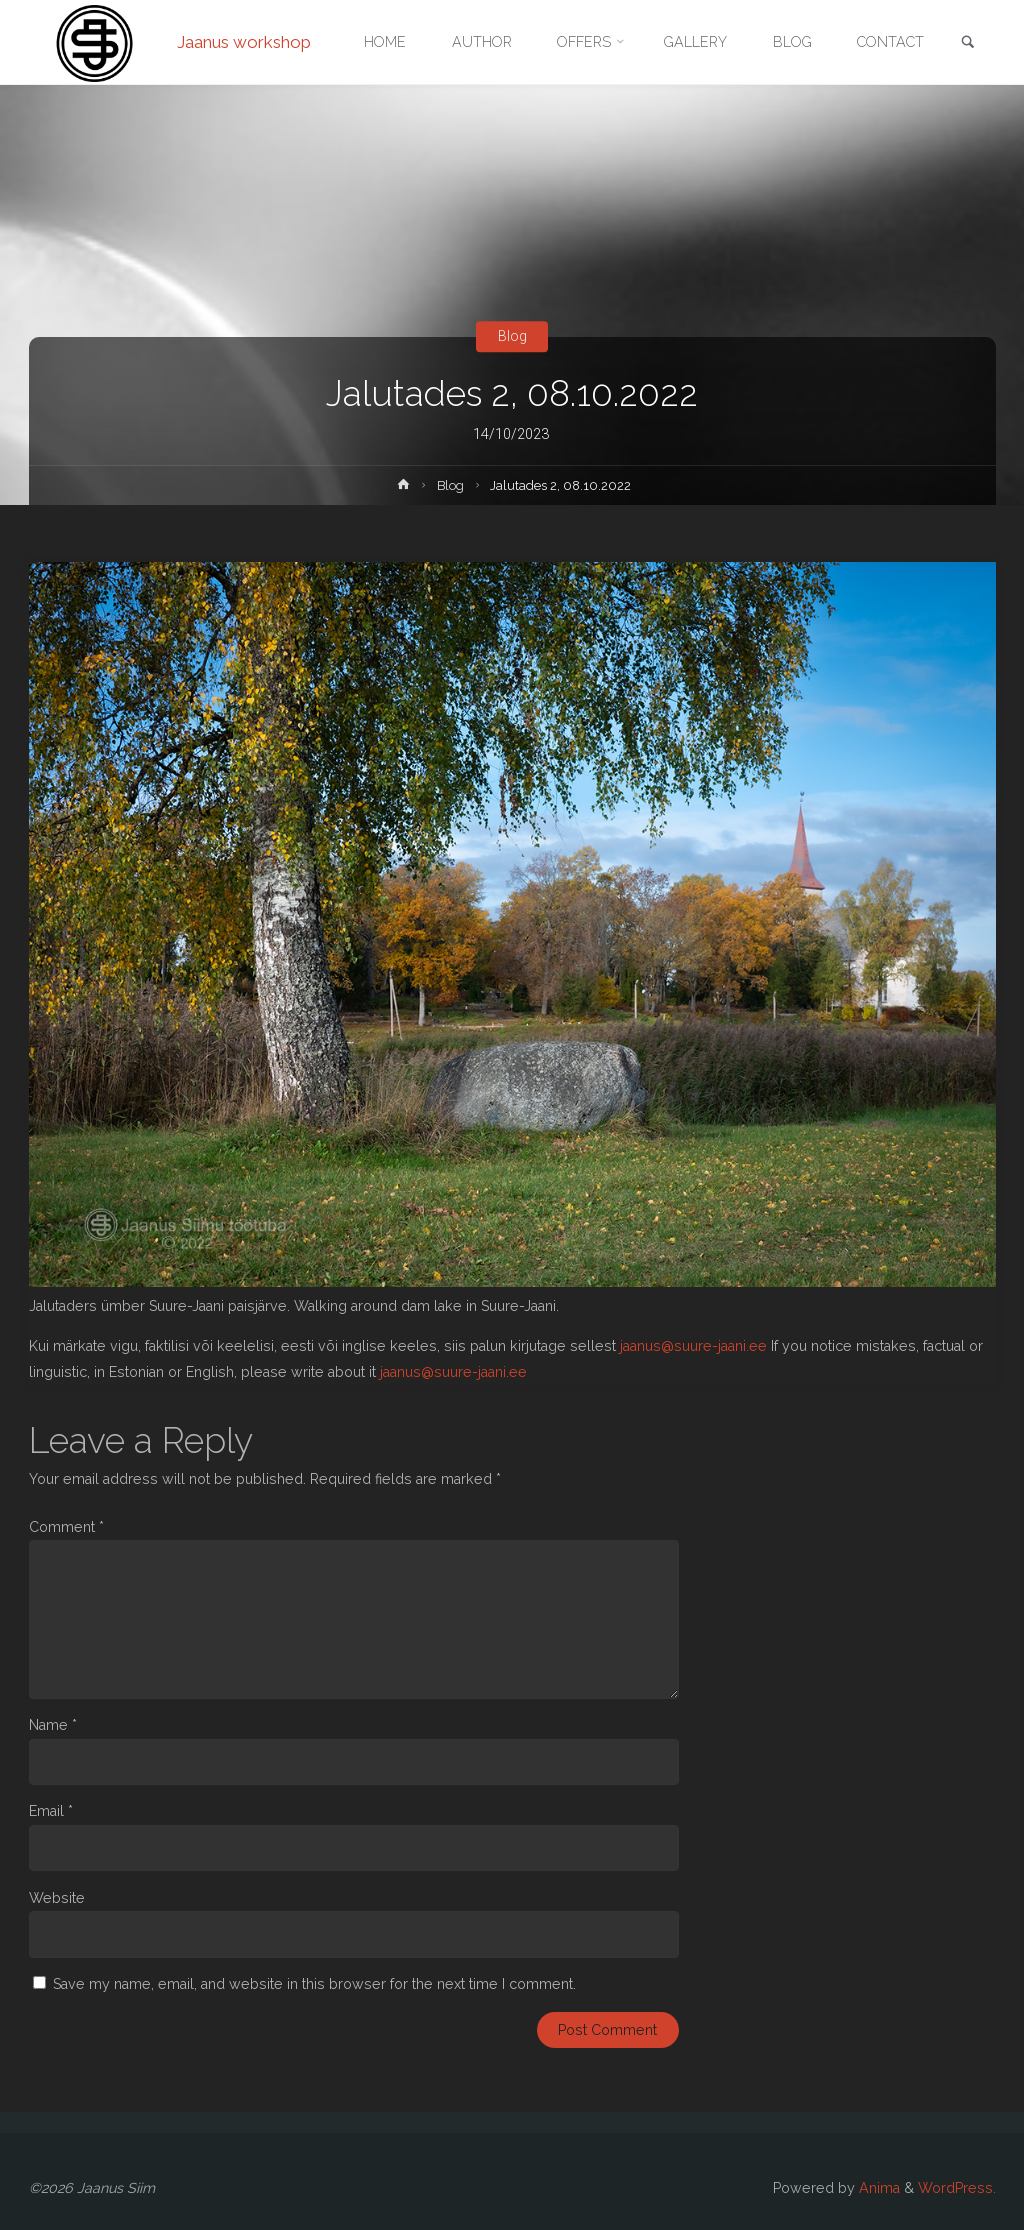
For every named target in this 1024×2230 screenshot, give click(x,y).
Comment (66, 1527)
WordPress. (957, 2188)
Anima (877, 2188)
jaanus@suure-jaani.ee (693, 1346)
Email (51, 1811)
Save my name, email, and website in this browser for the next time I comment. (314, 1984)
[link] (968, 43)
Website (57, 1898)
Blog (512, 336)
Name (53, 1725)
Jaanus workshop (244, 42)
